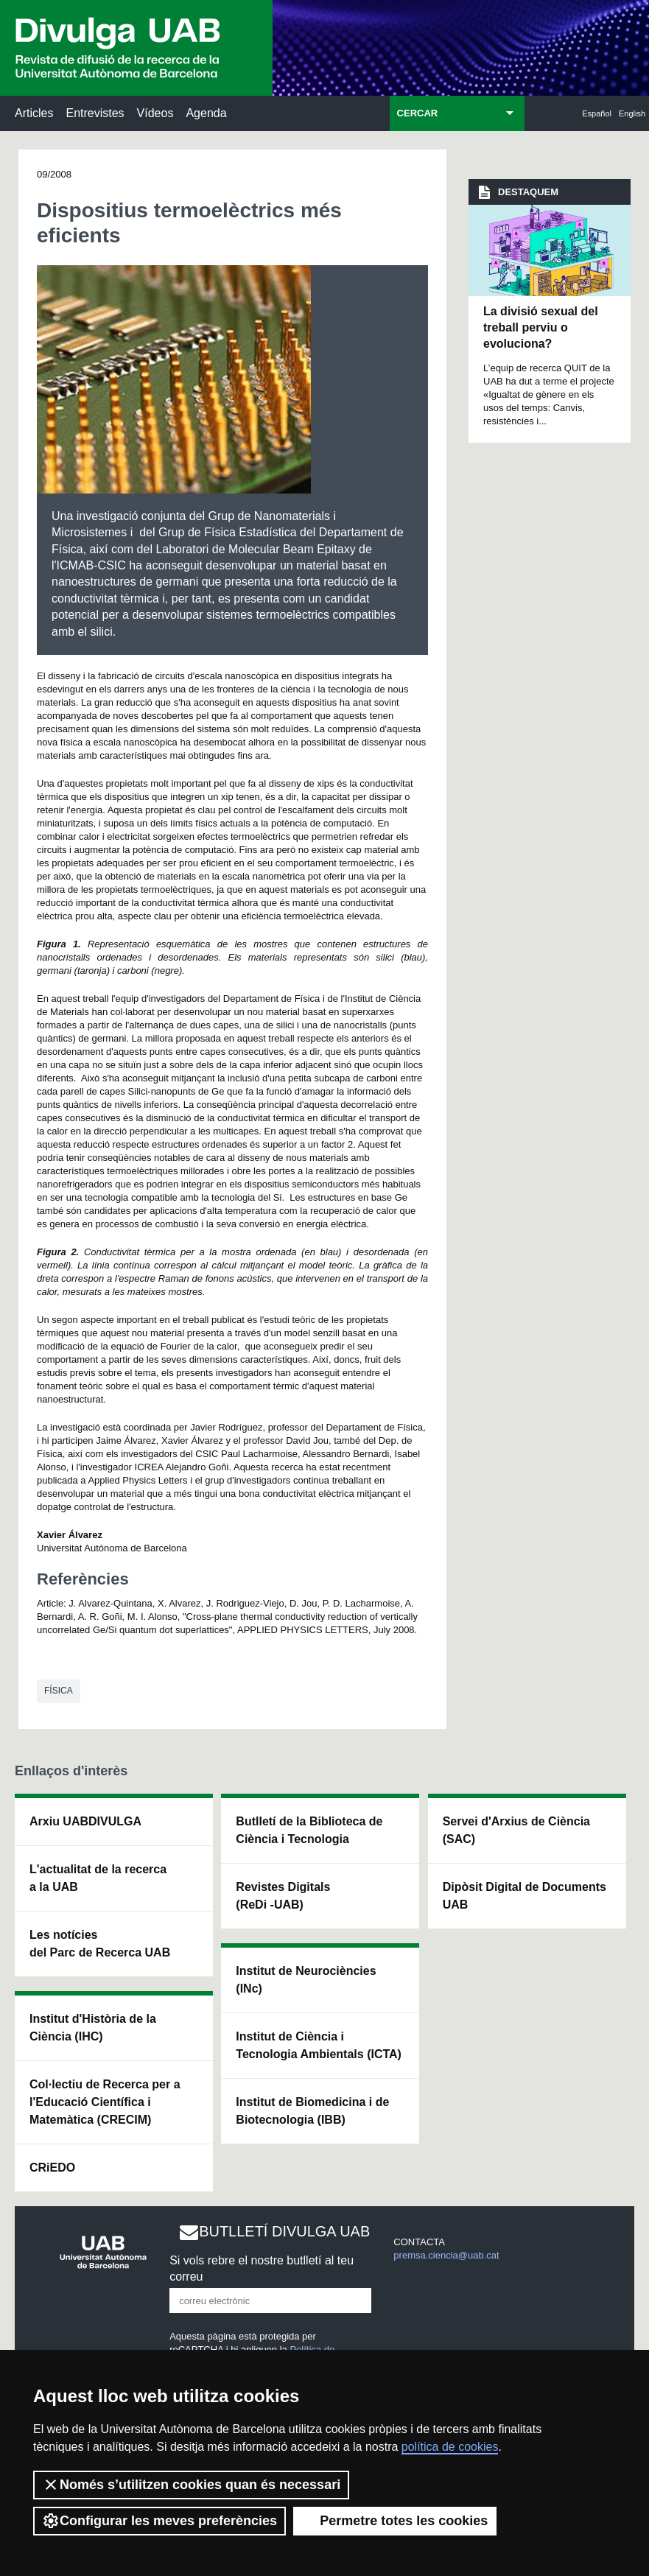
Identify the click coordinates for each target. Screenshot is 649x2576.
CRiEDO (52, 2167)
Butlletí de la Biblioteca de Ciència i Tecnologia (309, 1830)
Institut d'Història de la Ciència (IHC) (92, 2027)
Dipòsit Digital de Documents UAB (524, 1896)
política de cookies (450, 2446)
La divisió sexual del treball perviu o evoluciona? (540, 328)
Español (596, 113)
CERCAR (417, 113)
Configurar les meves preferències (159, 2521)
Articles (34, 113)
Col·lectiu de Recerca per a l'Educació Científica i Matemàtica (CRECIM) (104, 2102)
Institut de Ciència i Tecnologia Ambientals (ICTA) (318, 2045)
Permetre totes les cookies (395, 2521)
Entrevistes (95, 113)
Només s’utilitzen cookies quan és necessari (191, 2484)
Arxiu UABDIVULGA (85, 1821)
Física (58, 1690)
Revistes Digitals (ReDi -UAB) (283, 1896)
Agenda (206, 113)
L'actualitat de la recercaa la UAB (97, 1878)
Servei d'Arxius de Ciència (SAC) (516, 1830)
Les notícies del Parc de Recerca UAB (99, 1944)
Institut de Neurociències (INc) (306, 1980)
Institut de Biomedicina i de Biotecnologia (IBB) (312, 2111)
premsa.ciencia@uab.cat (446, 2255)
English (632, 113)
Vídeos (155, 113)
